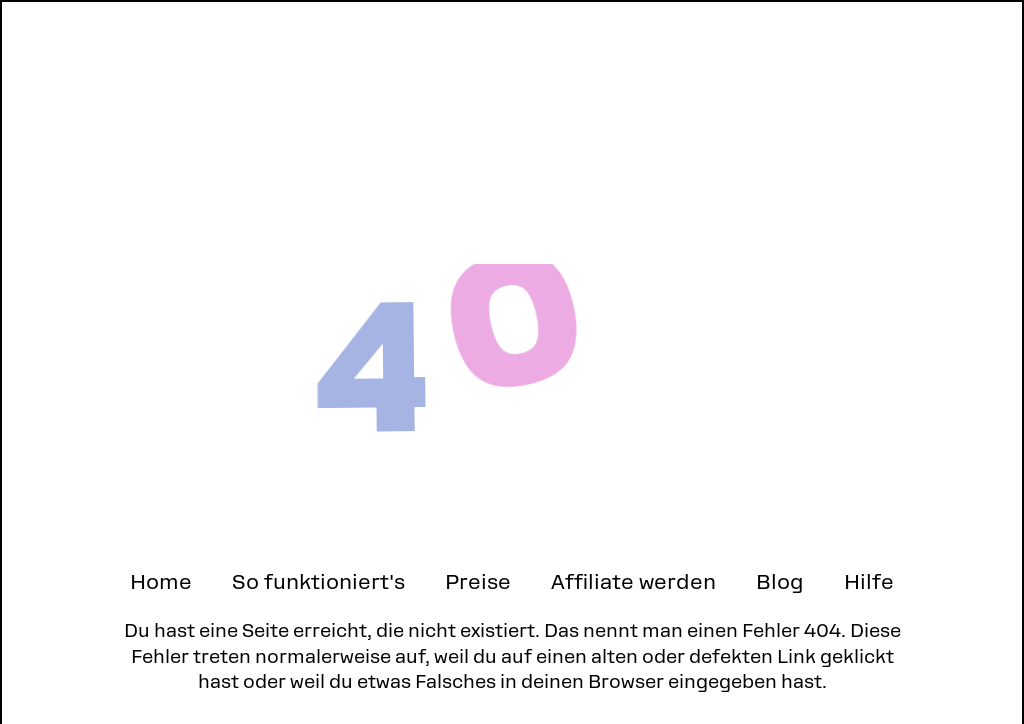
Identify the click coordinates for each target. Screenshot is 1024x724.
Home (161, 582)
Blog (780, 582)
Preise (478, 582)
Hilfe (869, 582)
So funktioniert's (318, 582)
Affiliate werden (633, 582)
